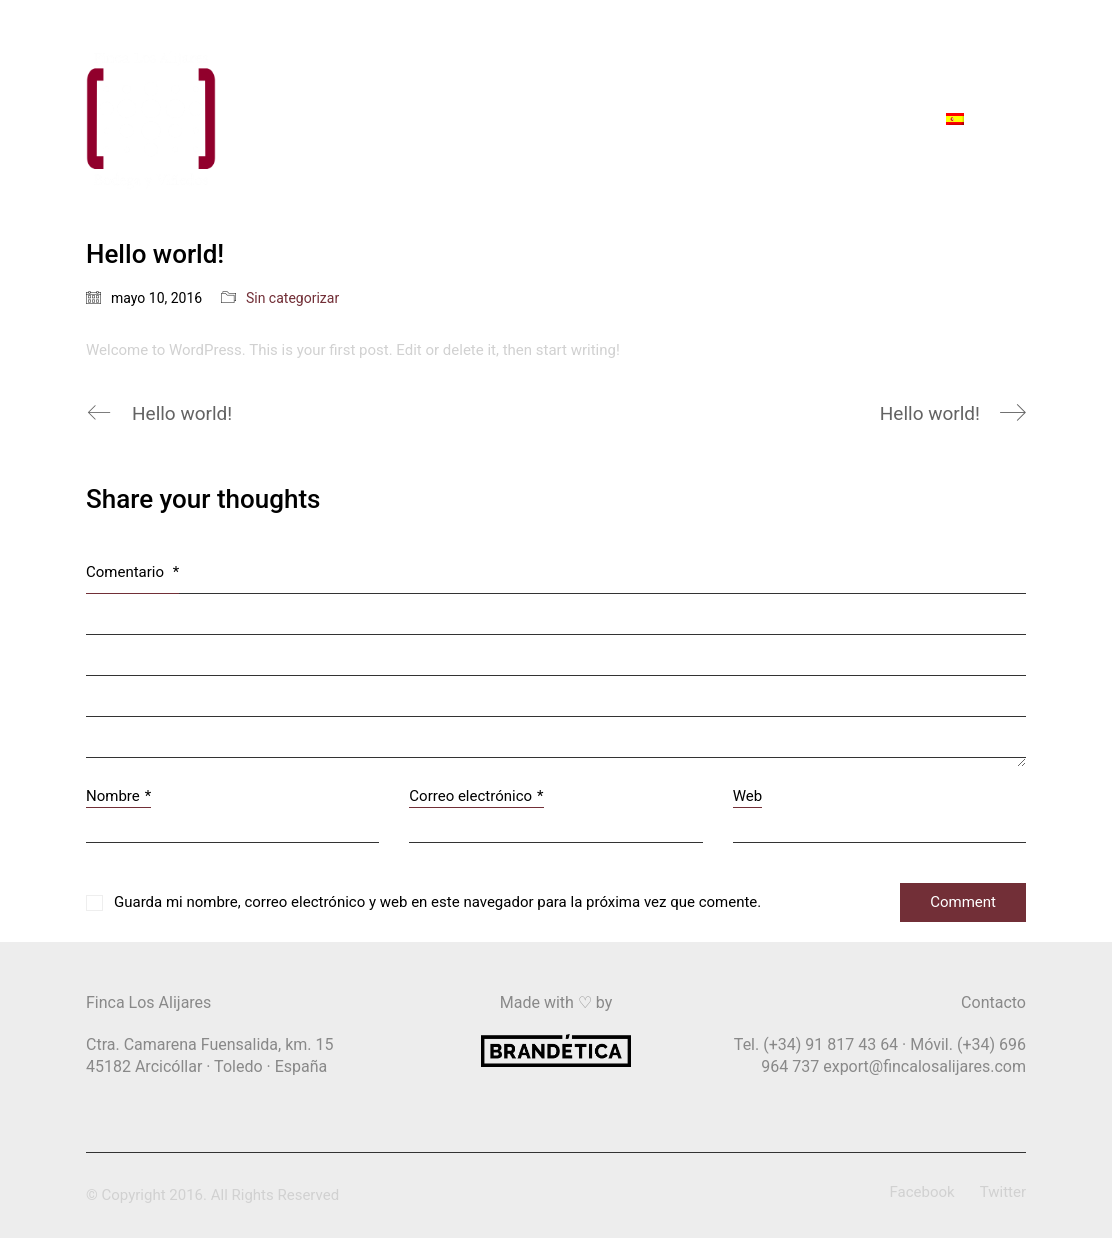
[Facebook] (922, 1193)
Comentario (132, 572)
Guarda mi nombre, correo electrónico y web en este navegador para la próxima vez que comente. (437, 902)
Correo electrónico (476, 797)
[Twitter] (1003, 1193)
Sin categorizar (292, 298)
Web (747, 796)
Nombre (118, 797)
